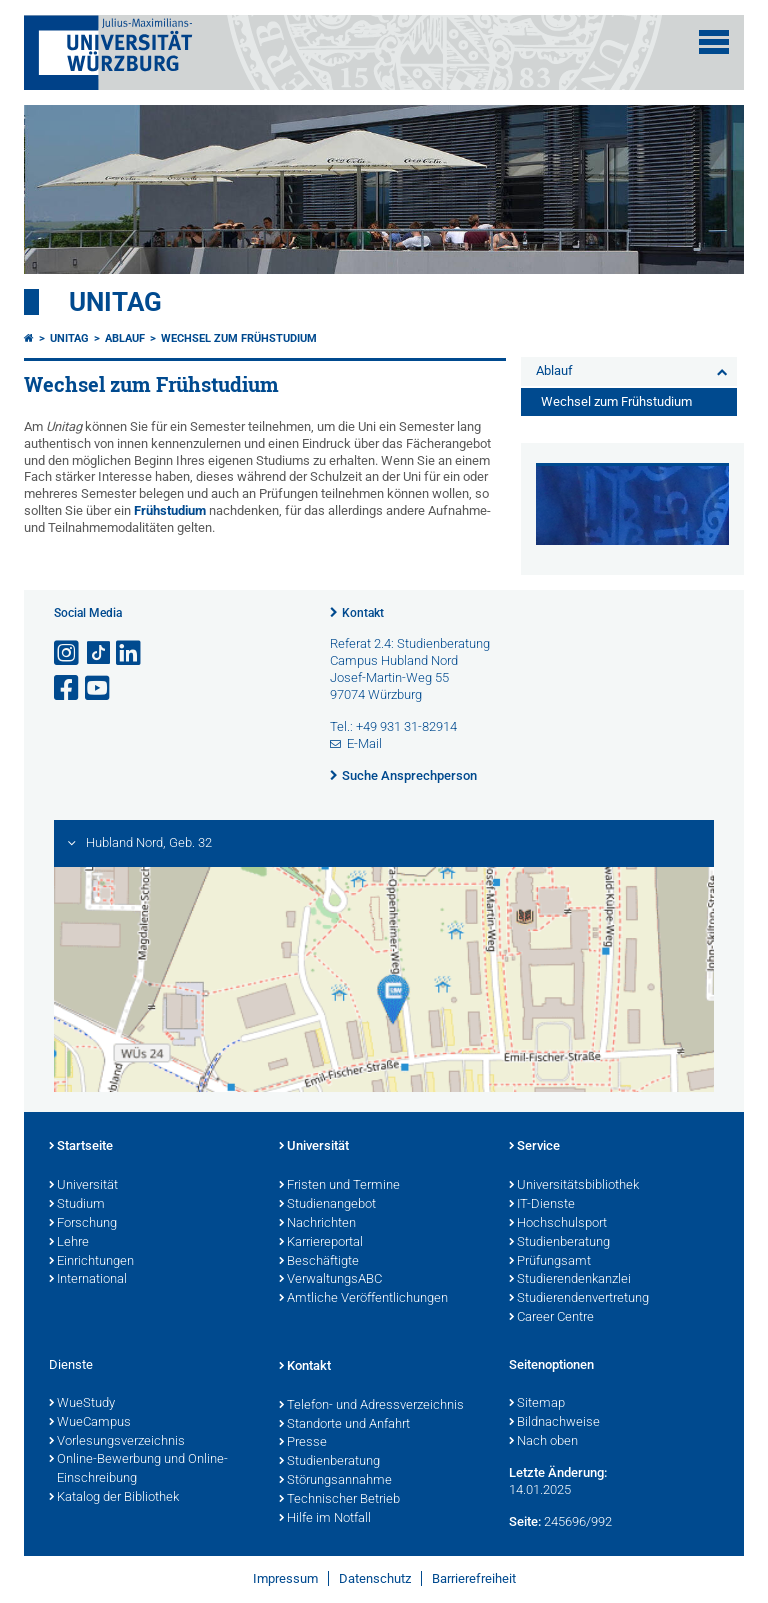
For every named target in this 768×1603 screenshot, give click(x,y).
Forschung (83, 1224)
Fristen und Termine (339, 1186)
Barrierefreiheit (474, 1578)
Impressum (285, 1578)
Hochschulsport (558, 1224)
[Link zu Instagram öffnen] (68, 653)
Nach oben (543, 1442)
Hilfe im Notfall (325, 1519)
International (88, 1280)
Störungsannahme (335, 1481)
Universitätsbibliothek (574, 1186)
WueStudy (82, 1404)
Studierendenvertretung (579, 1299)
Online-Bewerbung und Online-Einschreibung (138, 1469)
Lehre (69, 1243)
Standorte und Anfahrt (344, 1425)
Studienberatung (559, 1243)
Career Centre (551, 1318)
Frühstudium (170, 510)
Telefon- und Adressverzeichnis (371, 1406)
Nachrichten (317, 1224)
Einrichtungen (91, 1262)
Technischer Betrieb (339, 1500)
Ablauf (125, 338)
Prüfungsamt (550, 1262)
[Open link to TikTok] (99, 653)
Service (534, 1147)
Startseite (81, 1147)
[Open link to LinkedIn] (130, 653)
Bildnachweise (554, 1423)
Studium (77, 1205)
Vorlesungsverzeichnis (117, 1442)
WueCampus (90, 1423)
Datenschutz (375, 1578)
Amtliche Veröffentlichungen (363, 1299)
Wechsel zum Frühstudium (239, 338)
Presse (303, 1443)
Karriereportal (321, 1243)
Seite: (525, 1521)
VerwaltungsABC (330, 1280)
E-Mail (364, 743)
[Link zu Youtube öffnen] (99, 688)
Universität (83, 1186)
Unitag (115, 302)
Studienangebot (327, 1205)
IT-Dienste (542, 1205)
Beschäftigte (319, 1262)
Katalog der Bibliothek (114, 1498)
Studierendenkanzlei (570, 1280)
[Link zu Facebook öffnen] (68, 688)
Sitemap (537, 1404)
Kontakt (363, 613)
